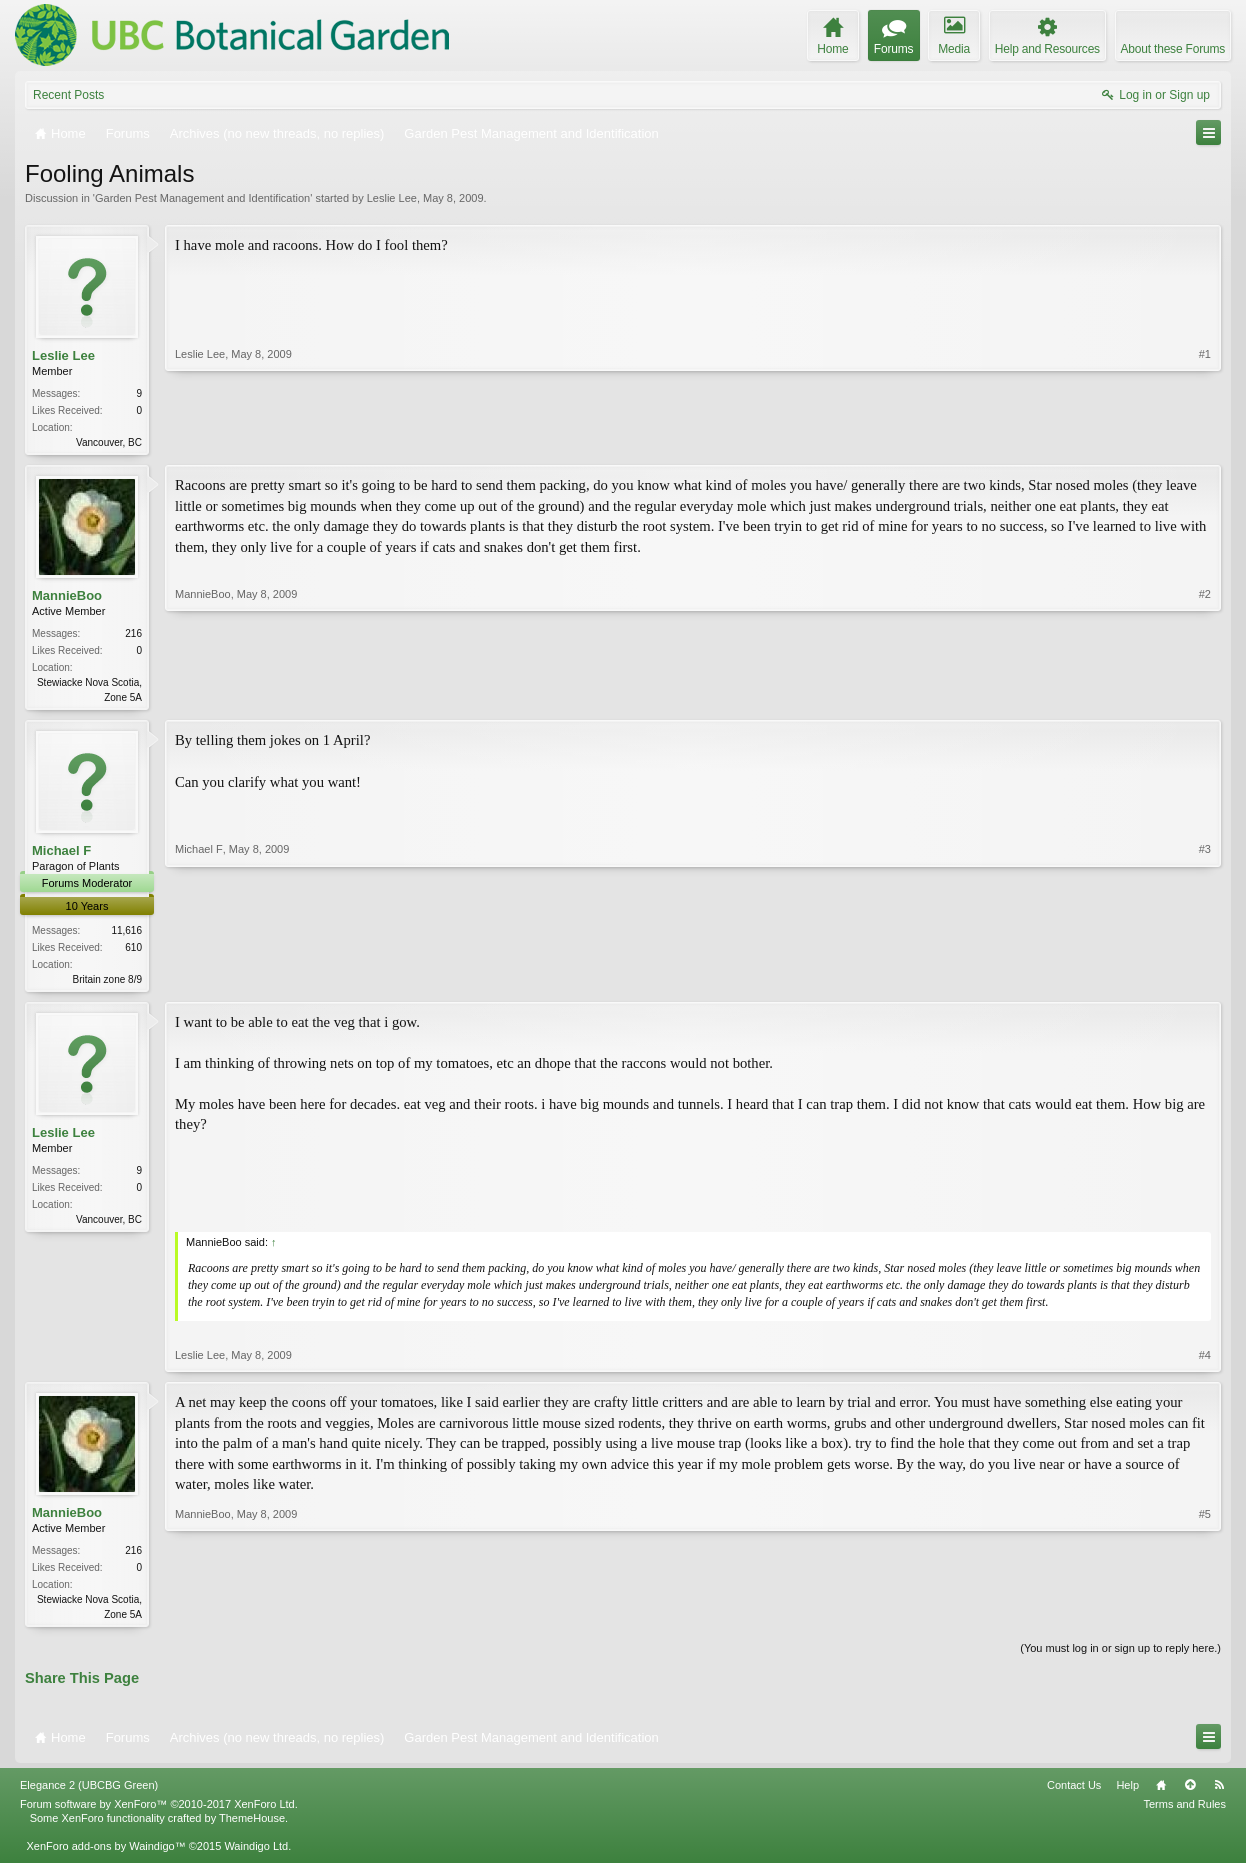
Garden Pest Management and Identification (202, 198)
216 (133, 635)
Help (1127, 1792)
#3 (1205, 980)
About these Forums (1173, 49)
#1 (1205, 440)
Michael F (61, 854)
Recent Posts (68, 95)
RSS (1219, 1792)
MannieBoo (67, 597)
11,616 (126, 934)
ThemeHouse (252, 1826)
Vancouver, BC (109, 442)
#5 (1205, 1618)
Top (1190, 1792)
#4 (1205, 1361)
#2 (1205, 697)
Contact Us (1074, 1792)
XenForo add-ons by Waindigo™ (105, 1854)
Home (1161, 1792)
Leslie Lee (392, 198)
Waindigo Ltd (256, 1854)
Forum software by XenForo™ (159, 1812)
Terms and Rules (1184, 1812)
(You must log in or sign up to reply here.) (1120, 1656)
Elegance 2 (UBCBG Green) (89, 1792)
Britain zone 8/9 (108, 983)
